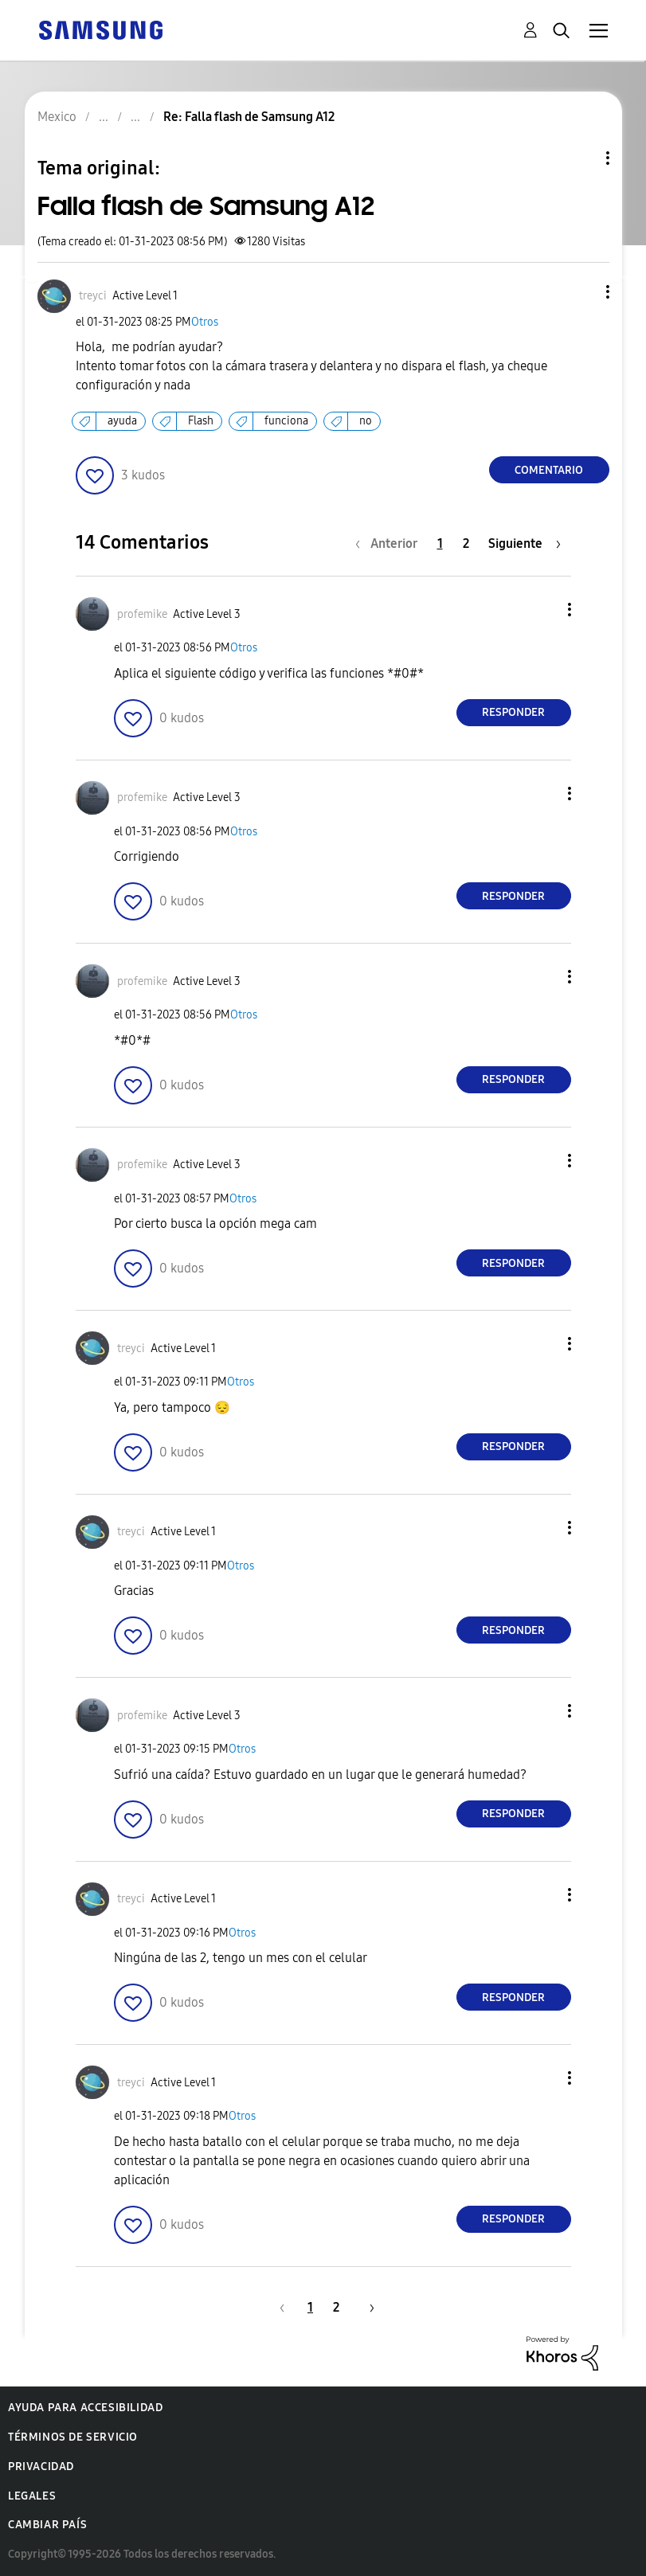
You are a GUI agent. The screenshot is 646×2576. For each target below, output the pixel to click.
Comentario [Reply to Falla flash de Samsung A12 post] (549, 470)
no (365, 421)
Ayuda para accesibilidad (85, 2407)
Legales (32, 2496)
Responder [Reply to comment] (513, 712)
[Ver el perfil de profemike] (142, 614)
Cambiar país (47, 2524)
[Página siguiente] (524, 543)
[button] (580, 291)
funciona (286, 421)
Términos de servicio (73, 2437)
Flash (200, 421)
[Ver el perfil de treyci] (93, 296)
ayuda (122, 421)
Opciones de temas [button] (580, 158)
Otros (204, 322)
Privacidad (41, 2466)
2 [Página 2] (466, 543)
